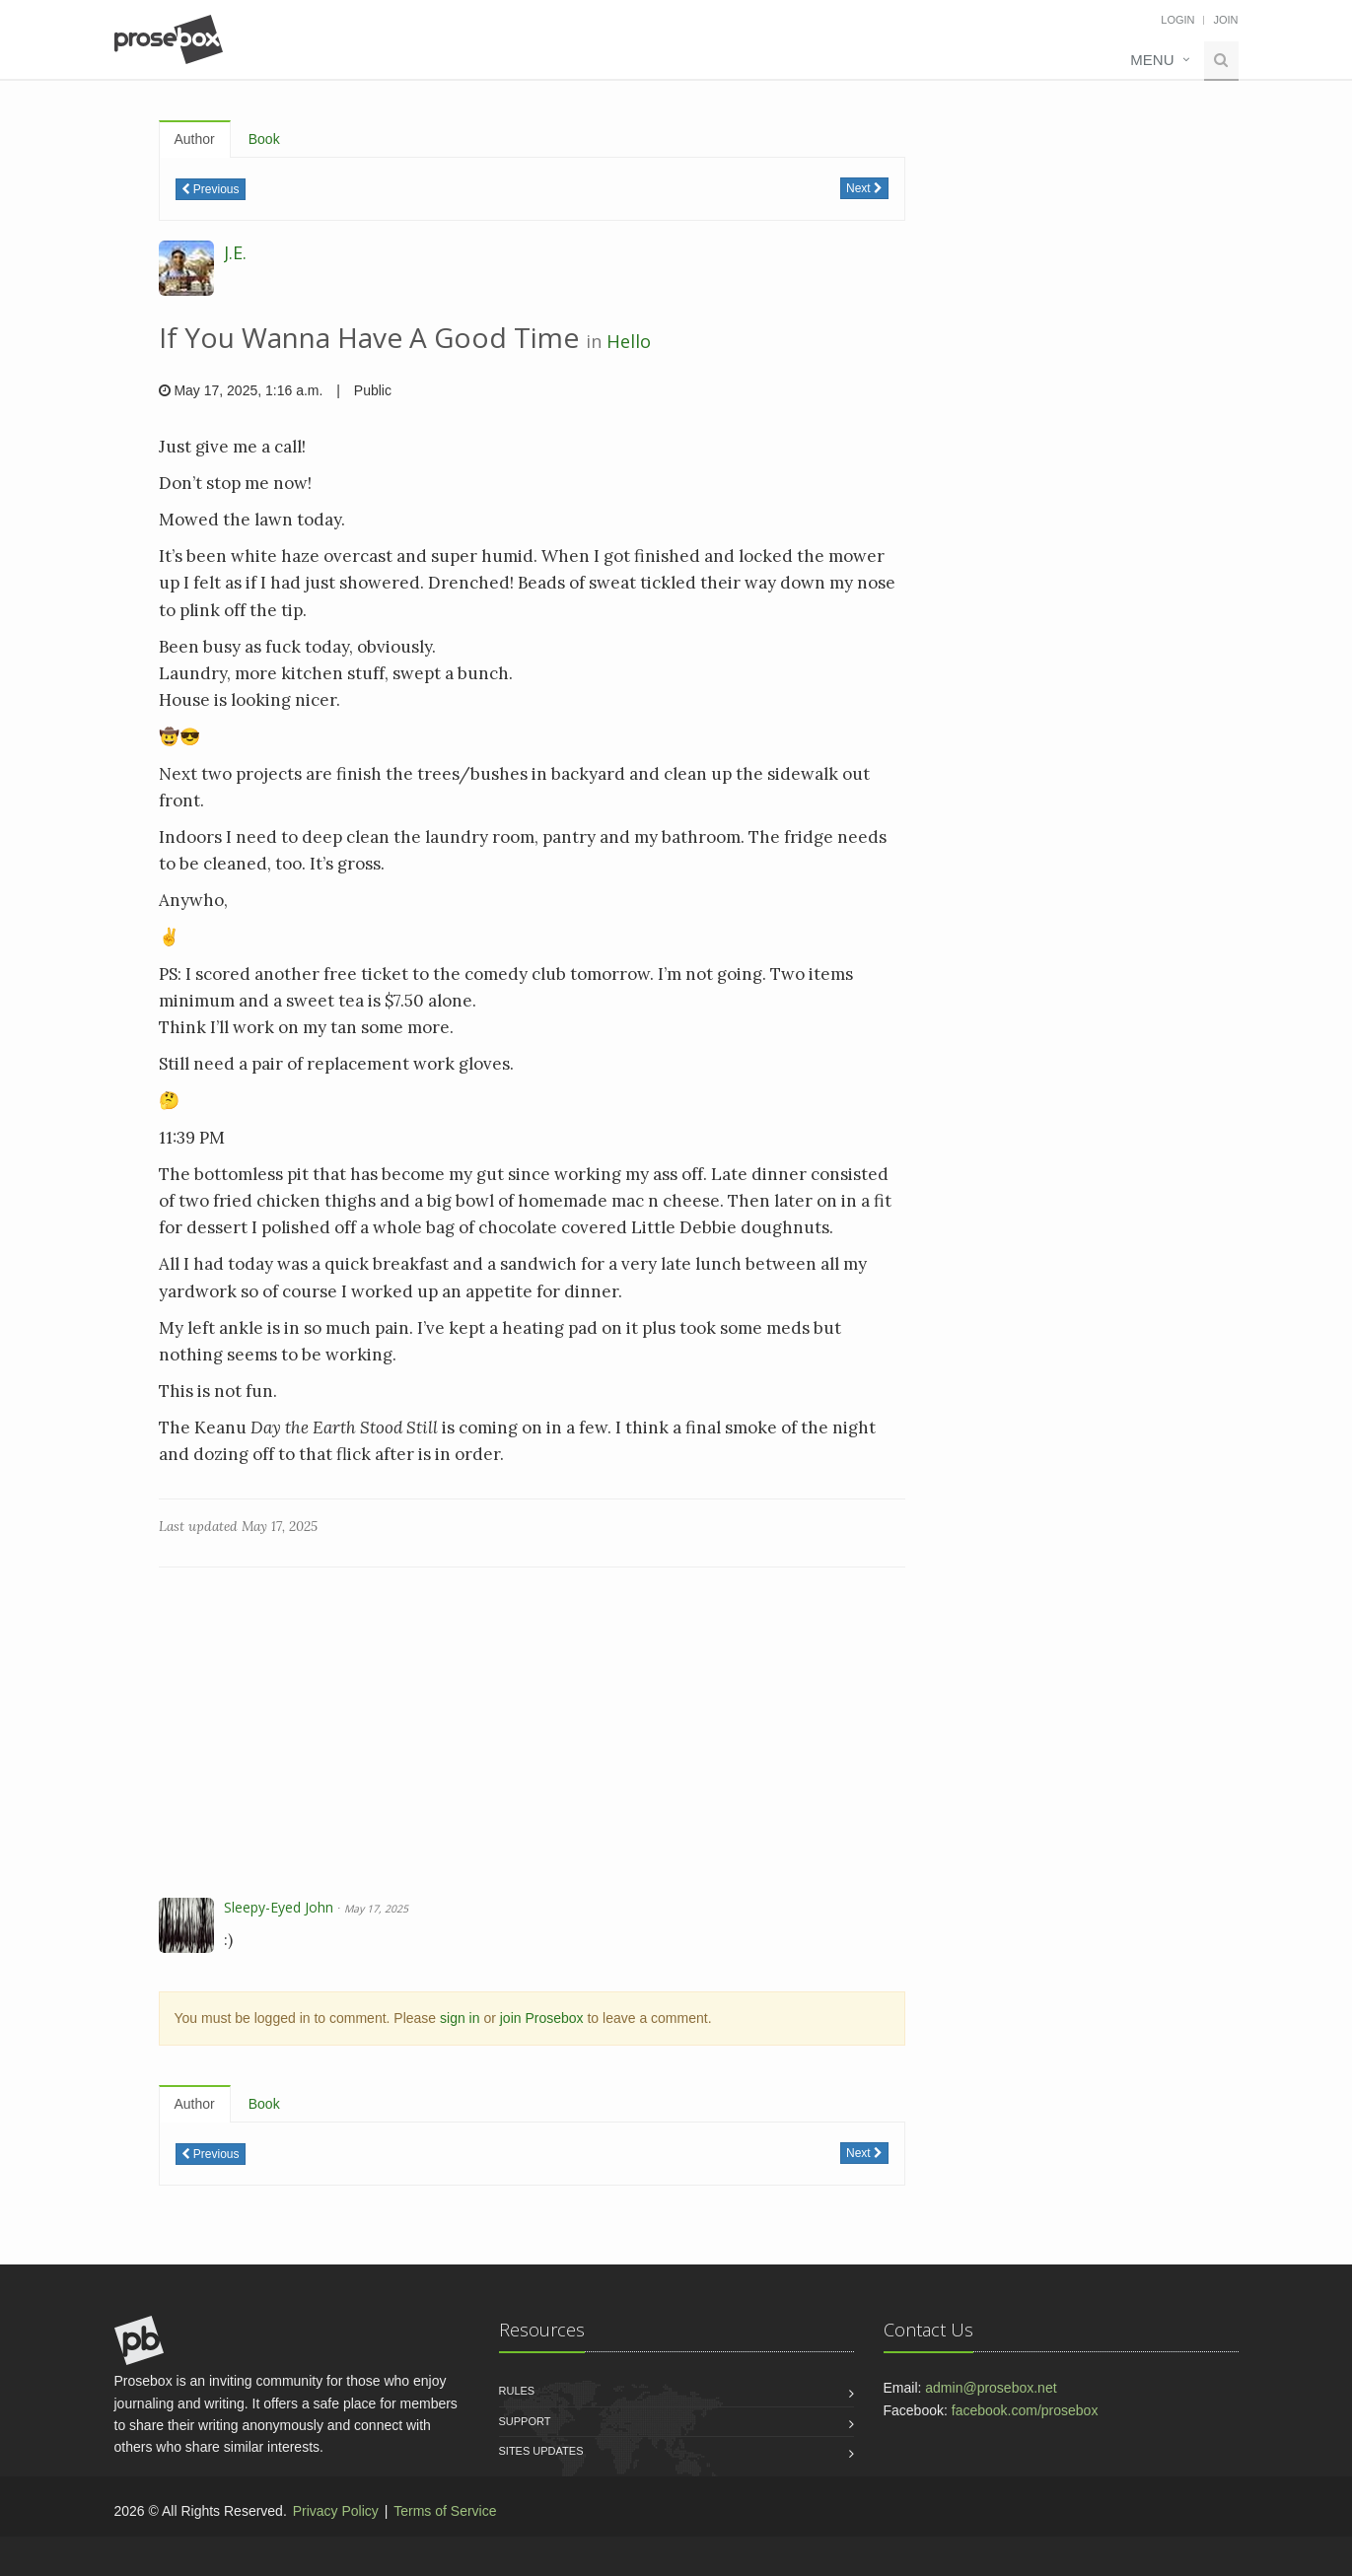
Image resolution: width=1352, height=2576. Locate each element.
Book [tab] (264, 139)
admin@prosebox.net (990, 2388)
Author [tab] (195, 139)
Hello (628, 341)
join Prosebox (542, 2018)
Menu (1152, 59)
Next (864, 188)
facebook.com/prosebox (1025, 2410)
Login (1177, 20)
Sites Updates (541, 2451)
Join (1225, 20)
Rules (517, 2391)
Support (525, 2421)
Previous (210, 189)
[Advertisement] (532, 1735)
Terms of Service (444, 2511)
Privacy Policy (336, 2511)
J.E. (235, 252)
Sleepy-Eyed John (278, 1907)
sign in (459, 2018)
